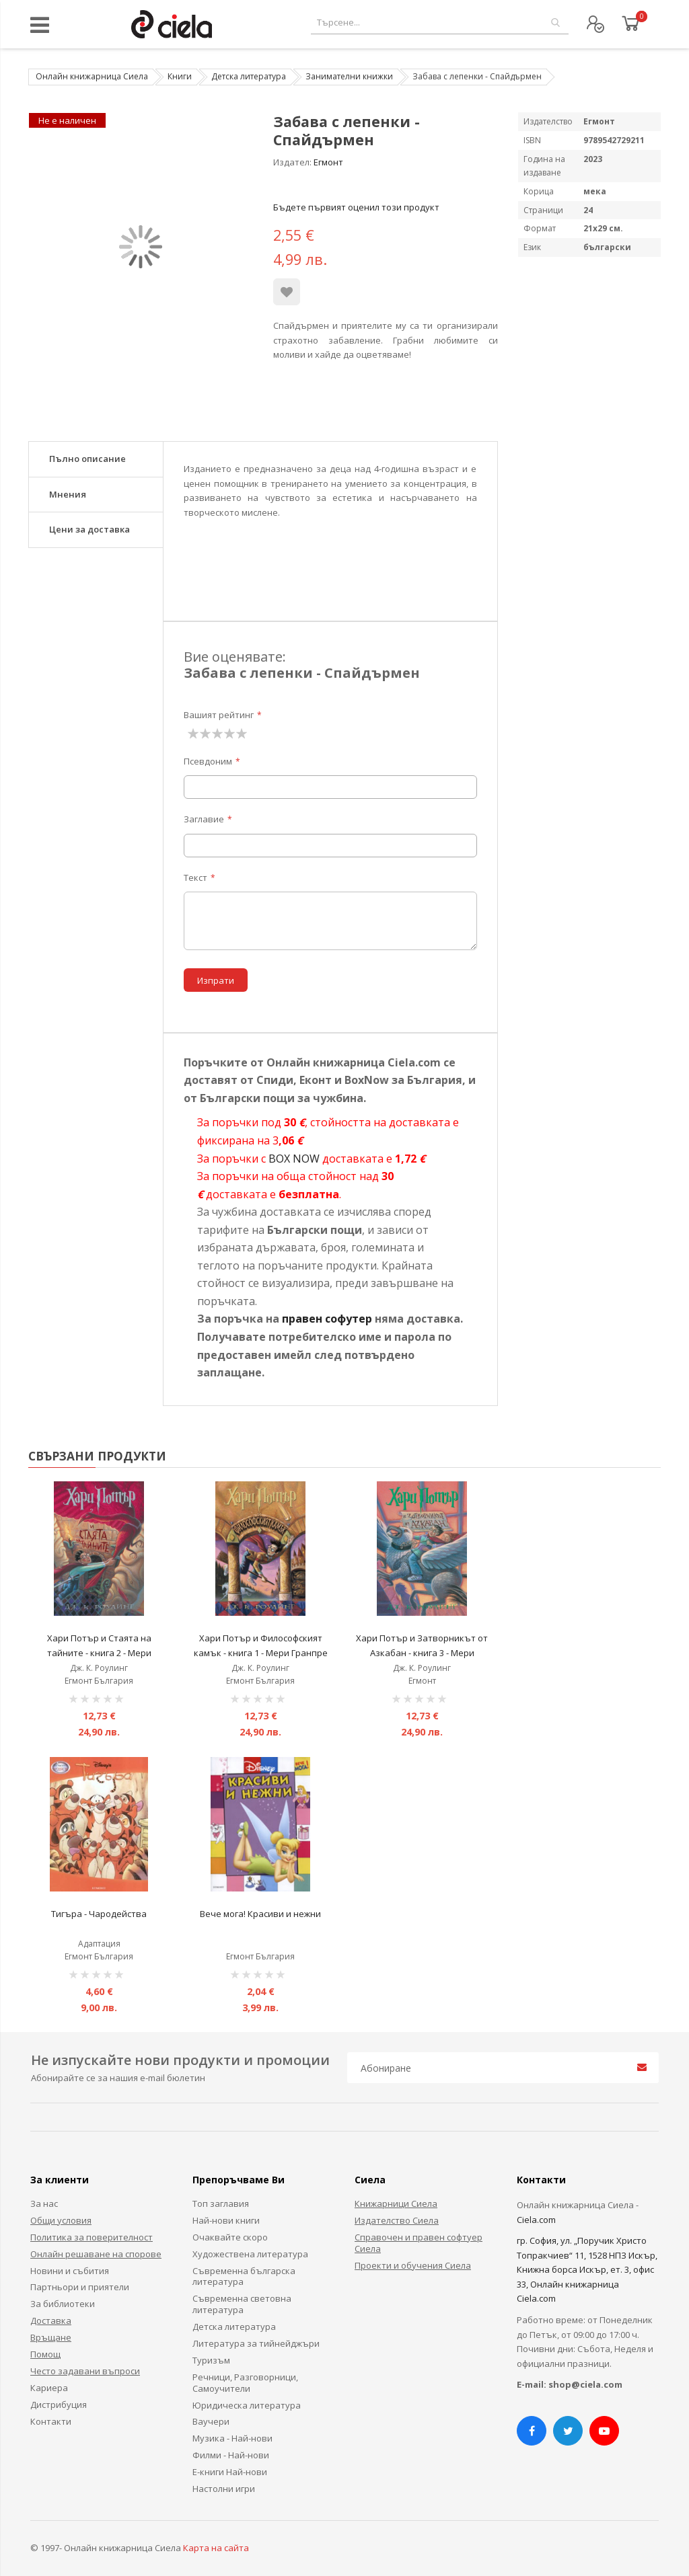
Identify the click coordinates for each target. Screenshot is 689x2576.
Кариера (49, 2388)
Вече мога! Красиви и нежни (260, 1914)
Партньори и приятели (79, 2287)
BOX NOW (294, 1158)
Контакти (50, 2421)
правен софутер (327, 1318)
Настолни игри (223, 2489)
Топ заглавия (220, 2203)
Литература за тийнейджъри (256, 2343)
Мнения (67, 494)
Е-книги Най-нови (229, 2472)
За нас (44, 2203)
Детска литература (248, 76)
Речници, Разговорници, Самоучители (245, 2382)
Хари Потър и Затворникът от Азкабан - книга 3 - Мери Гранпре (422, 1652)
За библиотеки (62, 2304)
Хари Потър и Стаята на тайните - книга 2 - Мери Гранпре (99, 1652)
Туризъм (211, 2360)
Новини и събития (69, 2271)
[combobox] (440, 22)
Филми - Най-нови (230, 2455)
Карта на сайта (216, 2548)
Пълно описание (87, 459)
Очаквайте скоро (230, 2237)
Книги (180, 76)
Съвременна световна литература (241, 2304)
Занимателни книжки (349, 76)
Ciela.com (536, 2220)
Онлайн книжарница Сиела (92, 76)
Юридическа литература (246, 2405)
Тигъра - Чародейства (99, 1914)
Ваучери (210, 2421)
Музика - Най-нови (232, 2438)
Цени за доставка (89, 529)
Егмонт (328, 162)
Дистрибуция (58, 2404)
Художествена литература (250, 2254)
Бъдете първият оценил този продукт (356, 207)
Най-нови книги (226, 2220)
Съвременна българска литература (243, 2276)
